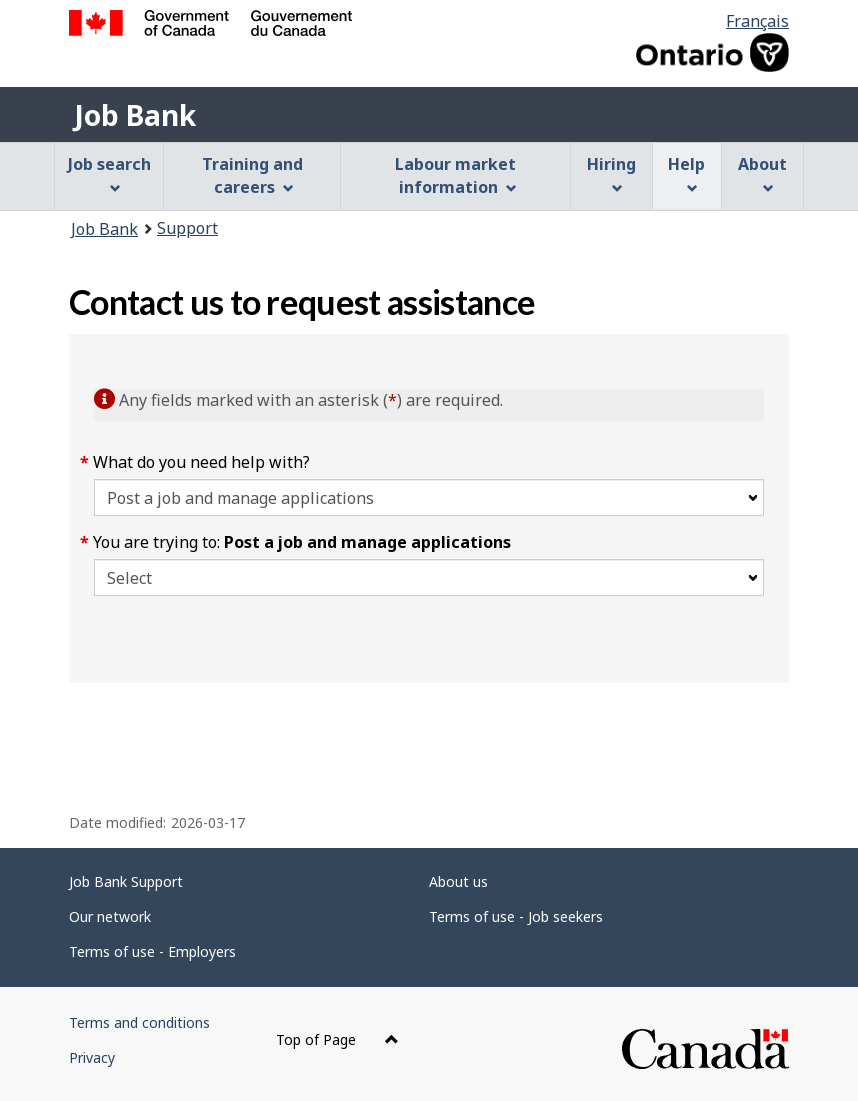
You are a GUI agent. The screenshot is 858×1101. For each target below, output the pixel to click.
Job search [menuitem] (109, 173)
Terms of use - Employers (152, 951)
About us (458, 881)
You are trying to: (302, 542)
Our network (110, 916)
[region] (429, 718)
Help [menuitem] (686, 173)
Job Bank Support (126, 881)
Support (187, 228)
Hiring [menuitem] (611, 173)
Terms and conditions (139, 1022)
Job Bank (135, 115)
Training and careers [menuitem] (252, 175)
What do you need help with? (202, 462)
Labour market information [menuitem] (455, 175)
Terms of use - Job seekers (516, 916)
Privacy (92, 1057)
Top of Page (337, 1039)
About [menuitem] (762, 173)
